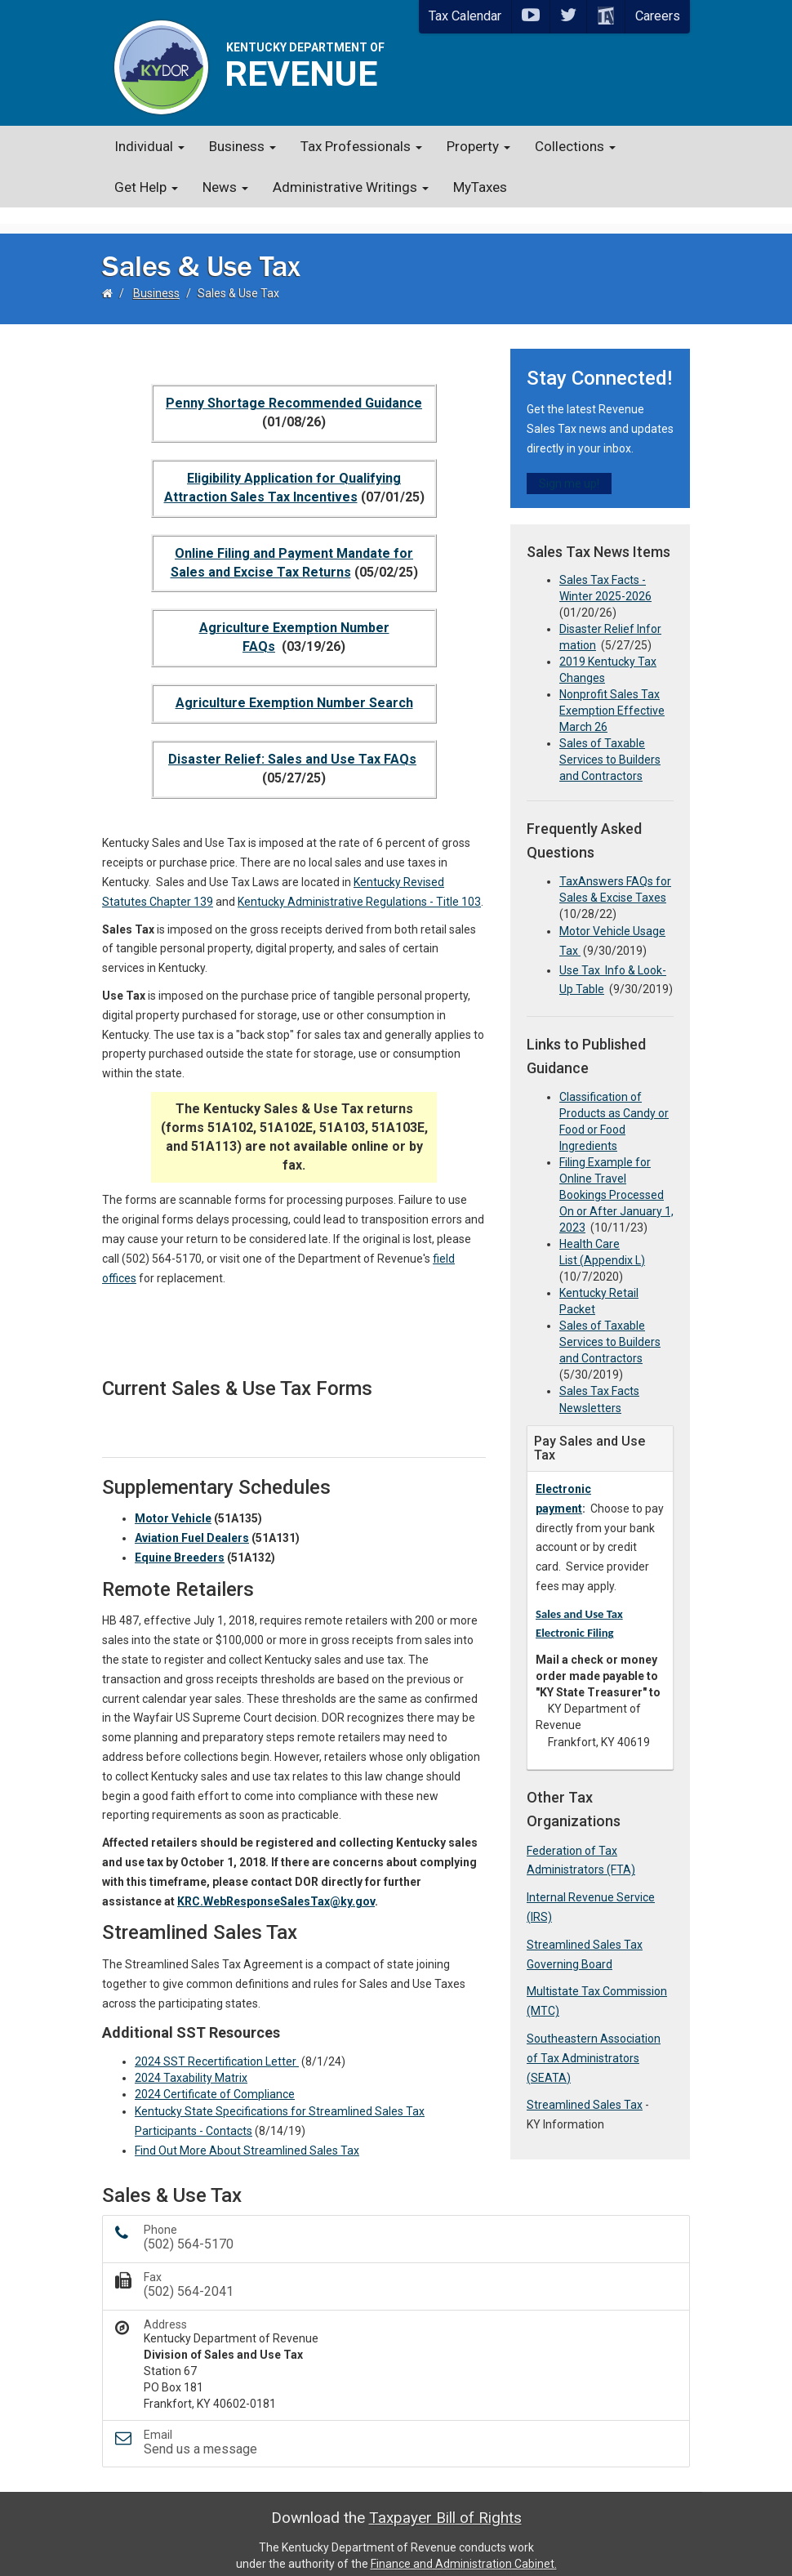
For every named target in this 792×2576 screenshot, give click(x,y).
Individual (149, 146)
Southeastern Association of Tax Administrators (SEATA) (594, 2042)
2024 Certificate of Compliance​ (215, 2077)
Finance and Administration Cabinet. (464, 2547)
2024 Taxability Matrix (191, 2061)
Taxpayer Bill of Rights (445, 2501)
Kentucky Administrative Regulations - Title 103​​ (359, 885)
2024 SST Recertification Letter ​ (217, 2045)
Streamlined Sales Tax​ (585, 2088)
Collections (575, 146)
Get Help (146, 187)
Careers (657, 16)
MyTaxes (480, 187)
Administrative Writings (351, 187)
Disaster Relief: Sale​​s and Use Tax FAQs (292, 743)
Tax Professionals (361, 146)
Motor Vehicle (173, 1502)
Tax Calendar (465, 16)
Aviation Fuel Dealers (192, 1521)
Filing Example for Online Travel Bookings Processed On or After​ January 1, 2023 (616, 1178)
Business (242, 146)
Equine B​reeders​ (180, 1541)
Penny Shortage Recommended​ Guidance (294, 386)
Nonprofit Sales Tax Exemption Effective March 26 (612, 694)
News (225, 187)
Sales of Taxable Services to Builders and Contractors (610, 743)
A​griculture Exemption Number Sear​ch (294, 686)
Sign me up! (569, 467)
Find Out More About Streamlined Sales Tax (247, 2134)
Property (478, 146)
